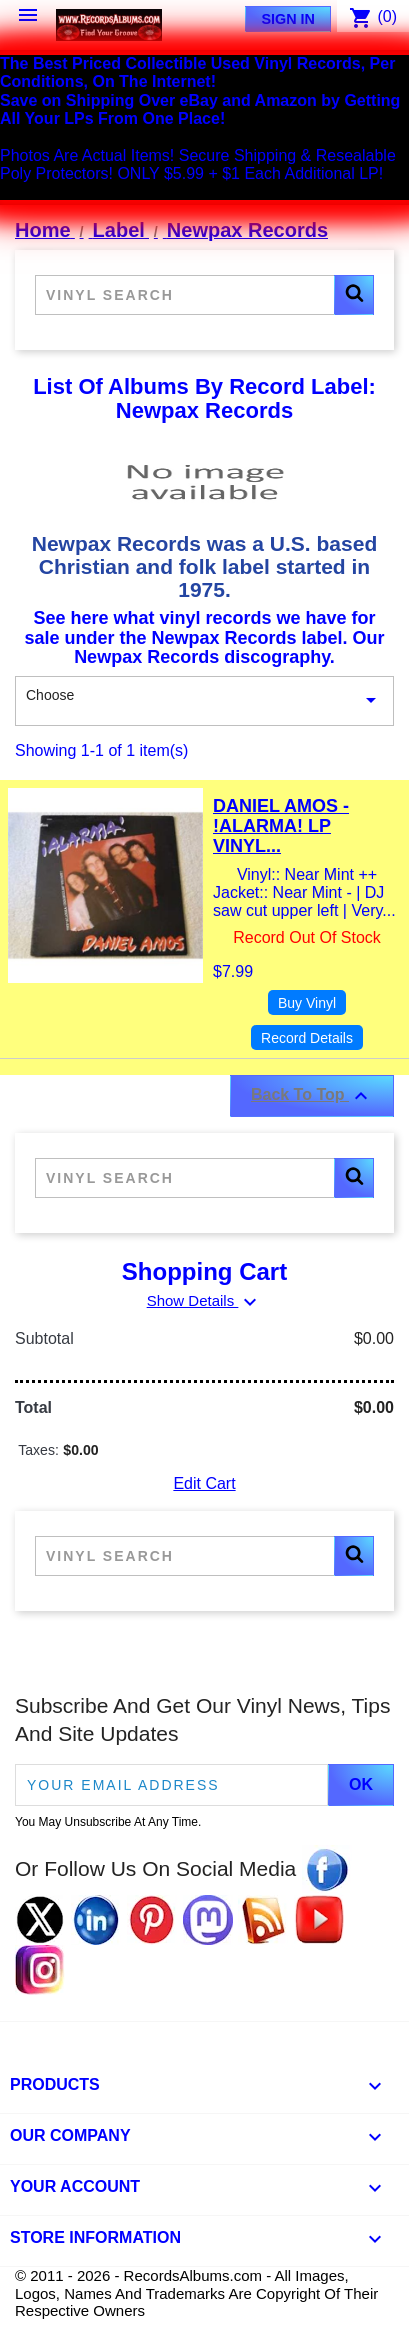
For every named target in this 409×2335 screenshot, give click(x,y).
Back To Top (312, 1096)
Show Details (205, 1300)
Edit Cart (204, 1483)
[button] (354, 295)
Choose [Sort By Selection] (204, 701)
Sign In (288, 19)
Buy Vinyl (307, 1003)
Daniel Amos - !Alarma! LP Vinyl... (281, 826)
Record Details (307, 1038)
